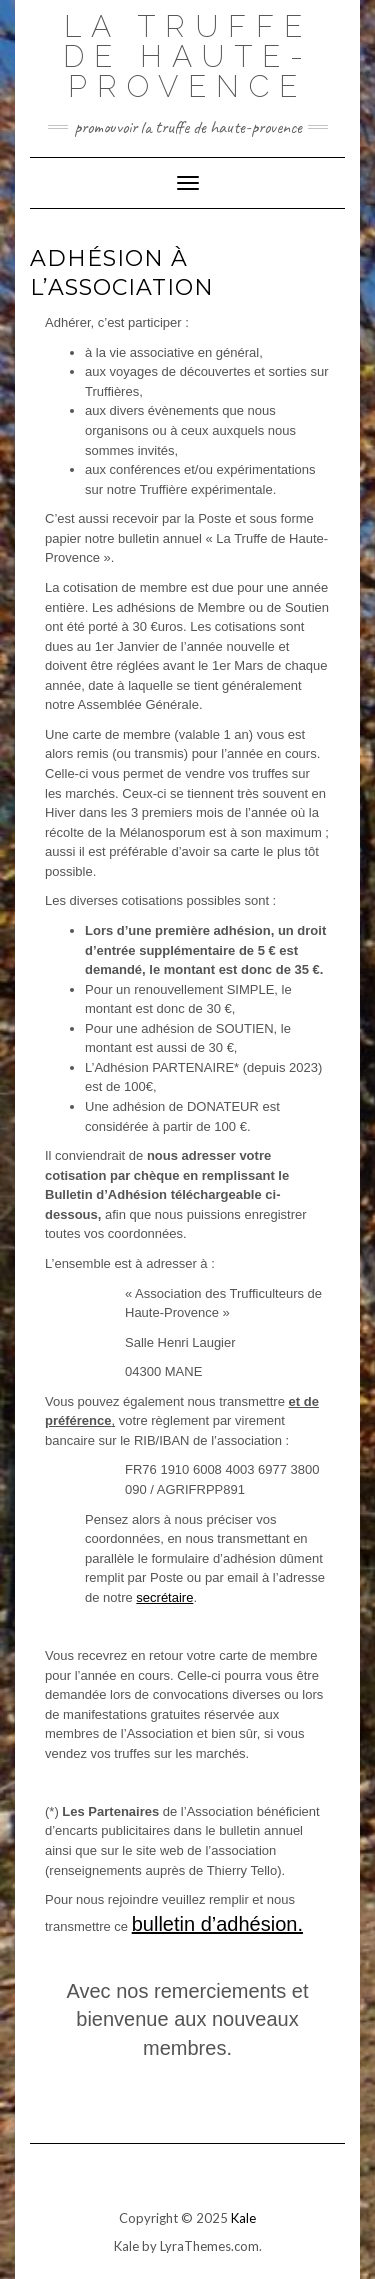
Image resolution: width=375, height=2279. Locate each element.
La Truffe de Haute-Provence (188, 56)
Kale (243, 2218)
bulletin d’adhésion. (217, 1924)
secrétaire (164, 1597)
